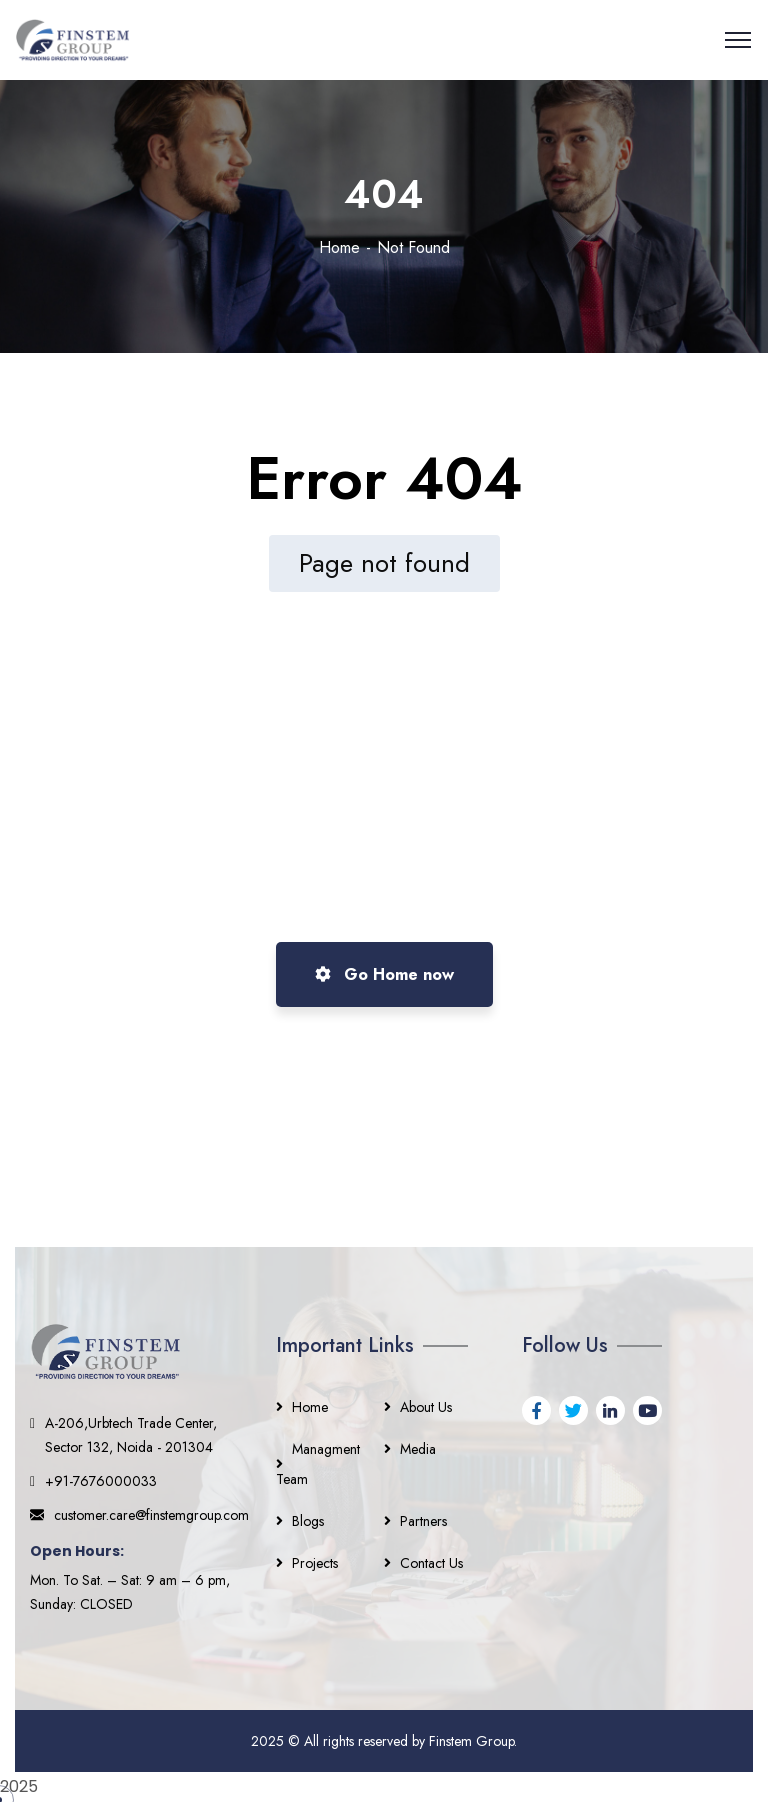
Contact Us (431, 1563)
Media (418, 1449)
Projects (315, 1563)
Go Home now (384, 974)
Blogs (308, 1521)
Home (339, 247)
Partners (423, 1521)
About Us (426, 1407)
